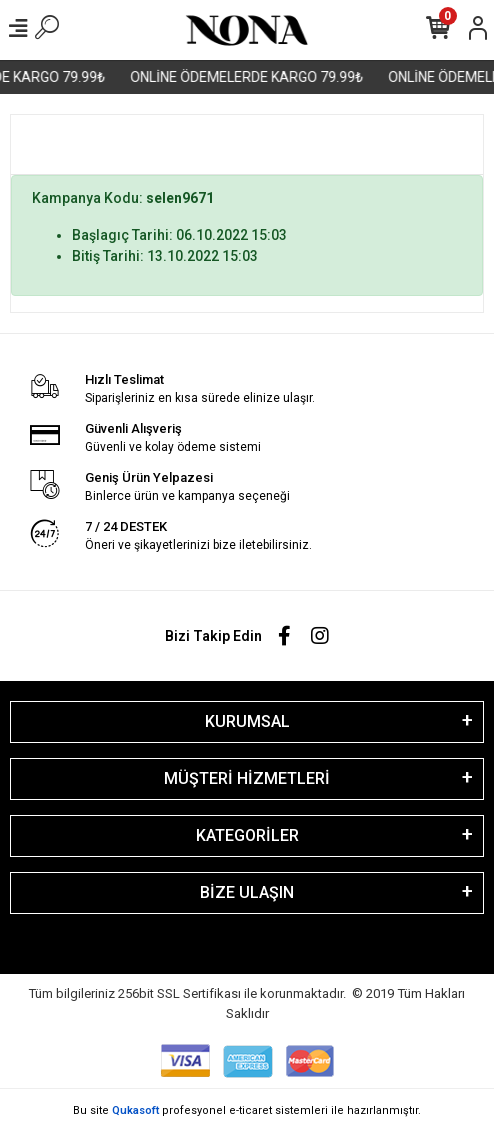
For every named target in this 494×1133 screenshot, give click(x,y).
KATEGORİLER (247, 835)
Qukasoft (135, 1110)
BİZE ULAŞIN (247, 892)
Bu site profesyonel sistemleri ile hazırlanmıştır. (247, 1110)
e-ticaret (250, 1110)
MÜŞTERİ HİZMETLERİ (247, 778)
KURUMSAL (247, 721)
